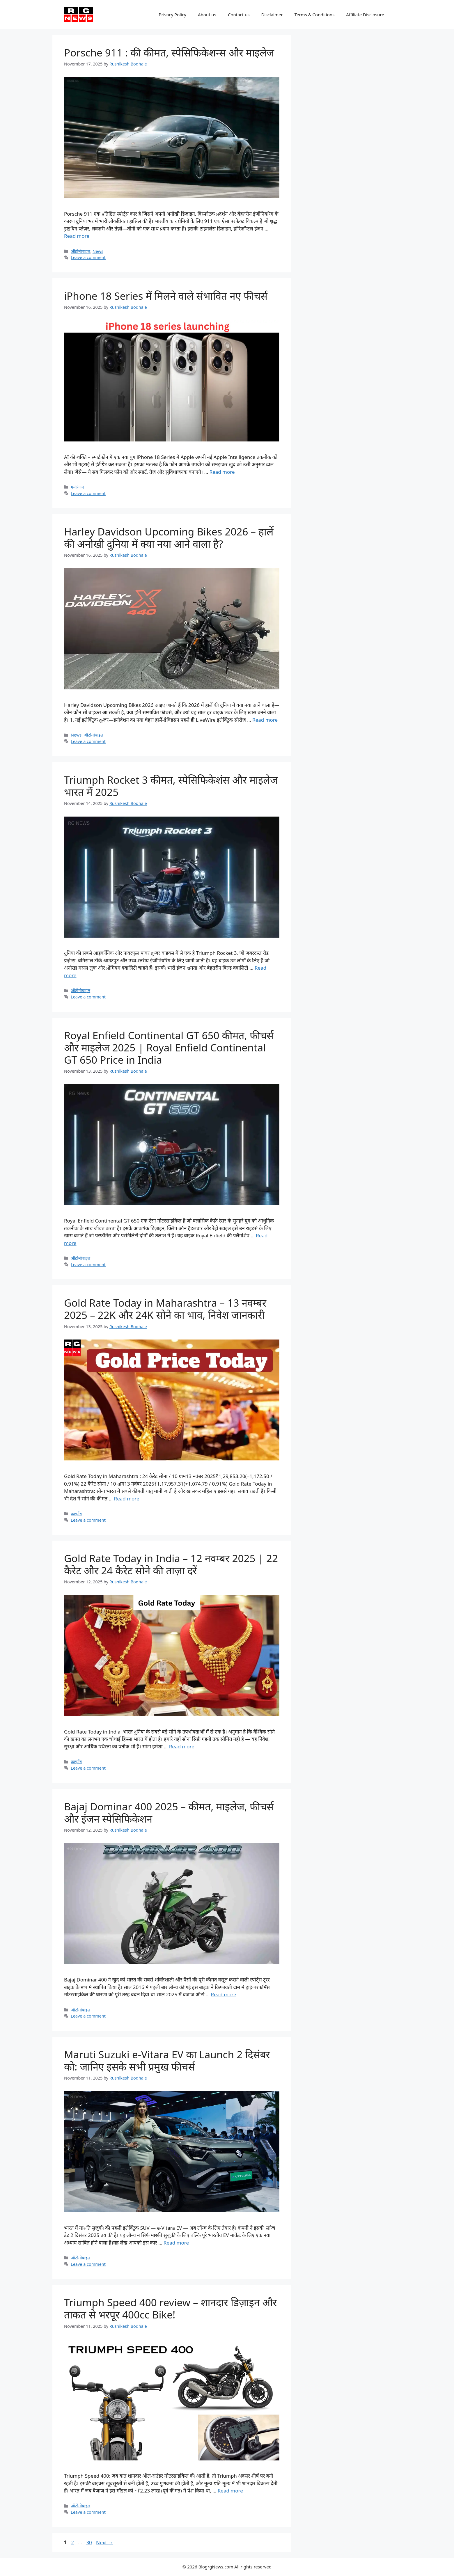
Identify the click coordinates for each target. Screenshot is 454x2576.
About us (207, 14)
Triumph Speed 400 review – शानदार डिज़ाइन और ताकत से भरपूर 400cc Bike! (170, 2308)
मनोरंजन (77, 487)
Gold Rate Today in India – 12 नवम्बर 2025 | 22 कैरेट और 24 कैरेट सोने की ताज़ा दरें (171, 1564)
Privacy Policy (172, 14)
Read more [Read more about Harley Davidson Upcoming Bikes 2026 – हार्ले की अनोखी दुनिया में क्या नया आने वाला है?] (265, 719)
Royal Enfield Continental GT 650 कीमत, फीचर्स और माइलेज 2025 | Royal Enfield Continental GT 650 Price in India (169, 1047)
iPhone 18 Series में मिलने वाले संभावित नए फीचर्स (165, 296)
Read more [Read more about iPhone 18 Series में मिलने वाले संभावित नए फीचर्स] (222, 472)
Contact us (239, 14)
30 (89, 2542)
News (98, 251)
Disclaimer (272, 14)
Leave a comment (88, 257)
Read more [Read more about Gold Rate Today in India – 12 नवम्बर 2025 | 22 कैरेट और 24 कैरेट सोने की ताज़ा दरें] (181, 1746)
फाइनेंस (76, 1513)
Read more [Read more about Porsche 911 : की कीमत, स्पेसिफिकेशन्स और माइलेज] (76, 236)
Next (104, 2542)
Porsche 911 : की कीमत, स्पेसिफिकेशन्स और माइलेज (169, 52)
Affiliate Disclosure (365, 14)
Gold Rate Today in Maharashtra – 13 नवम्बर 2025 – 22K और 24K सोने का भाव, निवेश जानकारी (165, 1309)
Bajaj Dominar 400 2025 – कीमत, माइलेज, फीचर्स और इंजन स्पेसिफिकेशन (169, 1812)
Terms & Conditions (315, 14)
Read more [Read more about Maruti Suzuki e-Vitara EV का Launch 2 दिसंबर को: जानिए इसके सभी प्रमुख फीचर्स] (176, 2242)
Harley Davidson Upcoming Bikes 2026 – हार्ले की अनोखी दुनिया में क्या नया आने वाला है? (169, 538)
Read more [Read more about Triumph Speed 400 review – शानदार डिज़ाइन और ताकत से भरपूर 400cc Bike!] (230, 2490)
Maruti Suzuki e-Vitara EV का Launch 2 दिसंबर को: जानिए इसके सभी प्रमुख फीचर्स (167, 2060)
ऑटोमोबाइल (80, 251)
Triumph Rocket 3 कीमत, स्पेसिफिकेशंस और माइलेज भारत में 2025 (171, 786)
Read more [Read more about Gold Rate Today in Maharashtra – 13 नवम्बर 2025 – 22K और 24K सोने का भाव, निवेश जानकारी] (126, 1498)
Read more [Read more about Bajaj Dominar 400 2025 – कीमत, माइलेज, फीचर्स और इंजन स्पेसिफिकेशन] (223, 1994)
